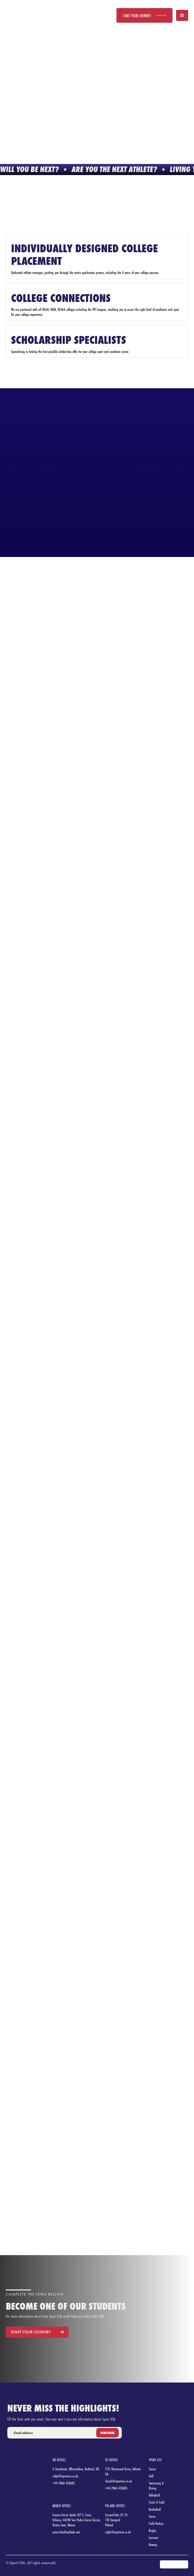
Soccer (152, 2516)
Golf (151, 2476)
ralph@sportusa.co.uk (65, 2476)
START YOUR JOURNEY (137, 15)
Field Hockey (156, 2523)
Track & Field (156, 2502)
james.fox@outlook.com (66, 2532)
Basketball (155, 2509)
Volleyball (154, 2495)
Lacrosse (153, 2537)
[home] (34, 15)
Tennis (152, 2469)
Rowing (153, 2544)
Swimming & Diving (156, 2485)
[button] (182, 15)
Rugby (152, 2530)
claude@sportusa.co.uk (118, 2481)
